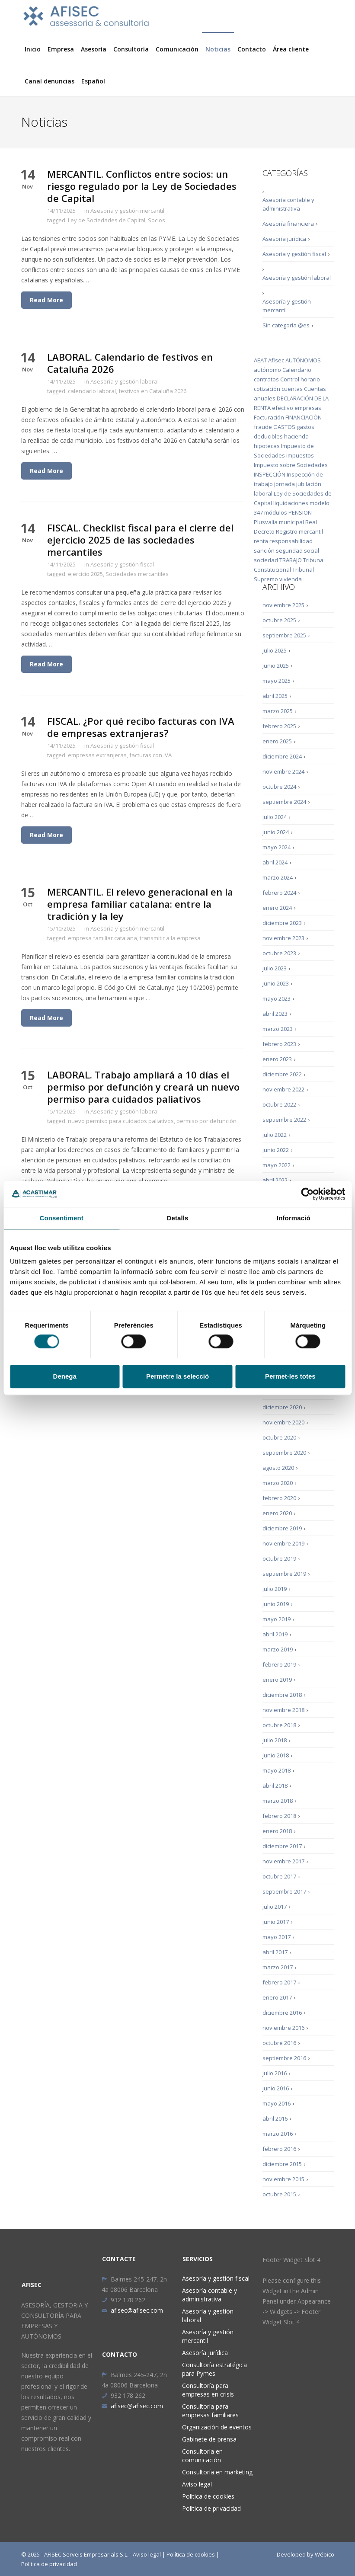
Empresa (61, 49)
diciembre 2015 (282, 2164)
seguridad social (297, 550)
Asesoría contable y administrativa (288, 204)
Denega (65, 1376)
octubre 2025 (279, 620)
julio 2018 (274, 1740)
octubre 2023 (279, 953)
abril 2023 (275, 1014)
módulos (275, 512)
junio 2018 (275, 1755)
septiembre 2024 (284, 802)
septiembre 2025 (284, 635)
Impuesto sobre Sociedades (291, 465)
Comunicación (177, 49)
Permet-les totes (290, 1376)
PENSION (300, 512)
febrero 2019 (279, 1664)
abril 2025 (275, 696)
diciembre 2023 (282, 923)
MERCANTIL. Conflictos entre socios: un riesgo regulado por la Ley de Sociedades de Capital (142, 186)
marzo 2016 (277, 2134)
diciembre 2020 (282, 1407)
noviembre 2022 (283, 1089)
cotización (267, 389)
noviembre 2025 (283, 605)
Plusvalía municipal (279, 522)
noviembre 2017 (283, 1861)
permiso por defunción (206, 1121)
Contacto (251, 49)
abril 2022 (275, 1180)
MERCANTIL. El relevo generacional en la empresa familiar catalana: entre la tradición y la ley (140, 903)
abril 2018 (275, 1785)
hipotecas (267, 446)
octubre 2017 (279, 1876)
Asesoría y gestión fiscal (122, 564)
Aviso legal (197, 2484)
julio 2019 (274, 1589)
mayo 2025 (276, 681)
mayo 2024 (276, 847)
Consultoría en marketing (217, 2472)
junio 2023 (275, 983)
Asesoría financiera (288, 223)
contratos (266, 379)
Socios (156, 220)
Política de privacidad (211, 2508)
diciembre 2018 (282, 1695)
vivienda (290, 579)
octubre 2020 (279, 1437)
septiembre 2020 (284, 1452)
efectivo (282, 408)
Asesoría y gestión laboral (124, 381)
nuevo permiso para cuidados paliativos (121, 1121)
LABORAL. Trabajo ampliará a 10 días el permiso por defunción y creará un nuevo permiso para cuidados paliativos (143, 1086)
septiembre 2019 (284, 1574)
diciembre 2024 (282, 756)
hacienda (296, 436)
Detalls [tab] (178, 1218)
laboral (263, 493)
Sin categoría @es (286, 325)
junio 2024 (275, 832)
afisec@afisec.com (132, 2310)
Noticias (217, 49)
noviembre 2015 (283, 2179)
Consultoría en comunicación (202, 2455)
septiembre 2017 (284, 1891)
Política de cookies (208, 2496)
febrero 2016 (279, 2149)
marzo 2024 (277, 877)
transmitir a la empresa (170, 938)
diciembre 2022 (282, 1074)
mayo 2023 (276, 998)
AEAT (260, 360)
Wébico (324, 2554)
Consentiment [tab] (61, 1218)
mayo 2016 (276, 2103)
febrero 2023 (279, 1044)
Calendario (296, 370)
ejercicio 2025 (85, 574)
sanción (264, 550)
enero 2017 (277, 1997)
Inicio (33, 49)
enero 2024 (277, 908)
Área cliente (291, 49)
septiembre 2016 (284, 2058)
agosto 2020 (278, 1468)
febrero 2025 (279, 726)
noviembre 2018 (283, 1710)
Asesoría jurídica (284, 239)
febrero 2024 (279, 892)
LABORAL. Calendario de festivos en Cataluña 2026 (130, 362)
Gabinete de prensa (209, 2439)
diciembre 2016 (282, 2012)
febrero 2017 (279, 1982)
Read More (46, 300)
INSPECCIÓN (269, 474)
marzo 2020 (277, 1483)
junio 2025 (275, 665)
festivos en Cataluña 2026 (152, 391)
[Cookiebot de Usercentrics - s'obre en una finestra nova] (307, 1193)
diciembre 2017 (282, 1846)
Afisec (276, 360)
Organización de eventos (217, 2427)
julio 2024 (274, 817)
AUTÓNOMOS (303, 360)
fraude (263, 427)
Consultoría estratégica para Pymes (214, 2369)
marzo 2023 (277, 1029)
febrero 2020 (279, 1498)
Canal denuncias (49, 81)
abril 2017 (275, 1952)
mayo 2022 (276, 1165)
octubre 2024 (279, 786)
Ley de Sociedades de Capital (106, 220)
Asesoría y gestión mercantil (127, 210)
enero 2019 (277, 1679)
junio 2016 (275, 2088)
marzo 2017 (277, 1967)
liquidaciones (290, 503)
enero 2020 (277, 1513)
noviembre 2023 (283, 938)
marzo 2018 (277, 1801)
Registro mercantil (299, 531)
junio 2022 (275, 1150)
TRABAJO (290, 560)
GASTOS (284, 427)
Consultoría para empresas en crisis (208, 2389)
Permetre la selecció (177, 1376)
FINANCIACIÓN (303, 417)
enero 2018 (277, 1831)
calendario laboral (92, 391)
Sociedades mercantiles (137, 574)
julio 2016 (274, 2073)
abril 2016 (275, 2118)
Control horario (300, 379)
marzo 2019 (277, 1649)
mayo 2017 (276, 1937)
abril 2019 (275, 1634)
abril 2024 (275, 862)
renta (261, 541)
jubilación (308, 484)
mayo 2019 (276, 1619)
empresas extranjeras (97, 755)
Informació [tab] (293, 1218)
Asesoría (93, 49)
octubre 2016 (279, 2043)
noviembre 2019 (283, 1543)
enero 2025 (277, 741)
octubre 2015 (279, 2194)
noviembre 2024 (283, 771)
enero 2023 (277, 1059)
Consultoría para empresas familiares (210, 2410)
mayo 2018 (276, 1770)
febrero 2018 (279, 1816)
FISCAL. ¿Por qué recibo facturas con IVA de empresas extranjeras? (140, 726)
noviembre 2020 (283, 1422)
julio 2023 (274, 968)
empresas (307, 408)
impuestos (300, 455)
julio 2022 (274, 1135)
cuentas (292, 389)
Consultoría (131, 49)
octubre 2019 (279, 1558)
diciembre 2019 (282, 1528)
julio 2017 (274, 1906)
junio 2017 (275, 1922)
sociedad (266, 560)
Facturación (269, 417)
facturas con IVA (150, 755)
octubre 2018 (279, 1725)
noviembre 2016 (283, 2028)
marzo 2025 (277, 711)
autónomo (267, 370)
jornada (284, 484)
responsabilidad (291, 541)
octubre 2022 (279, 1104)
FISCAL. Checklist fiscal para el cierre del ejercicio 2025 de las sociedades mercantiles (140, 539)
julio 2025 (274, 650)
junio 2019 (275, 1604)
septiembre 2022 (284, 1119)
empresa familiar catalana (102, 938)
